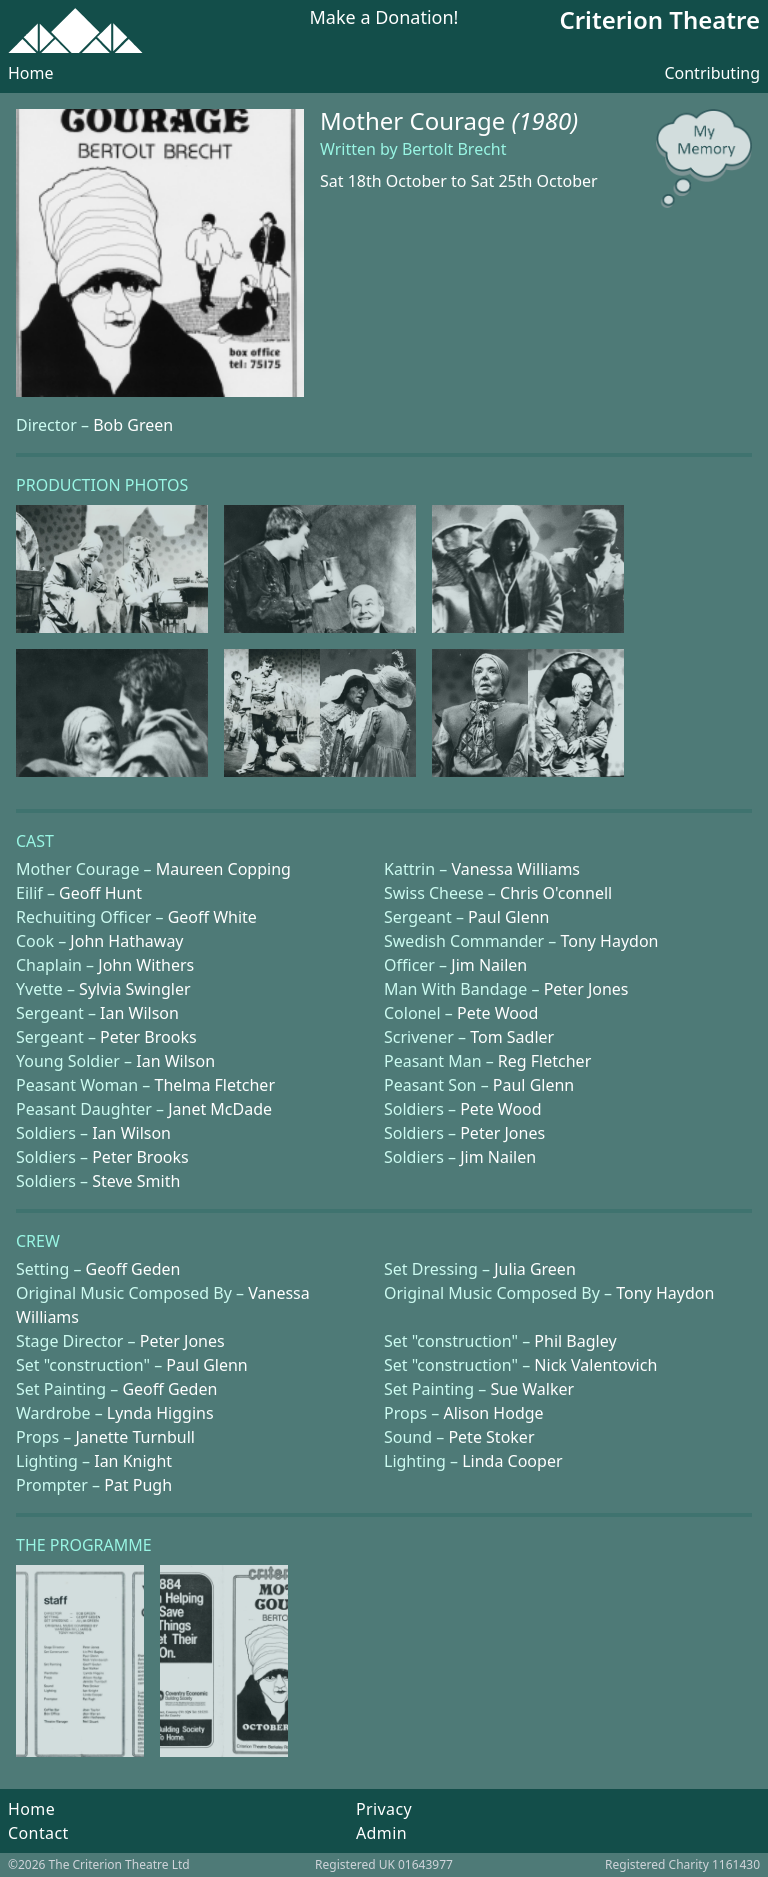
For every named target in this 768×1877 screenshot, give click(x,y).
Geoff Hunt (100, 893)
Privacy (384, 1809)
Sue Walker (532, 1389)
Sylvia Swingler (134, 989)
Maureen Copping (223, 869)
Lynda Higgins (160, 1413)
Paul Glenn (508, 917)
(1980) (544, 120)
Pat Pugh (138, 1485)
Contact (38, 1833)
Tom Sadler (512, 1037)
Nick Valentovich (595, 1365)
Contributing (712, 73)
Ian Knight (133, 1461)
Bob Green (133, 425)
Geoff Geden (133, 1269)
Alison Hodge (493, 1413)
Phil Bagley (575, 1341)
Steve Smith (136, 1181)
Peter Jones (586, 989)
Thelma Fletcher (215, 1085)
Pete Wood (497, 1013)
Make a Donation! (384, 18)
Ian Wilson (139, 1013)
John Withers (146, 965)
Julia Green (535, 1269)
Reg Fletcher (544, 1061)
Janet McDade (220, 1109)
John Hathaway (126, 941)
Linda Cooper (512, 1461)
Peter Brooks (148, 1037)
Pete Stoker (491, 1437)
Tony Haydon (609, 941)
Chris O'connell (556, 893)
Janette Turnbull (134, 1437)
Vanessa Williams (515, 869)
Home (31, 73)
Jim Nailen (489, 965)
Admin (381, 1833)
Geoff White (212, 917)
